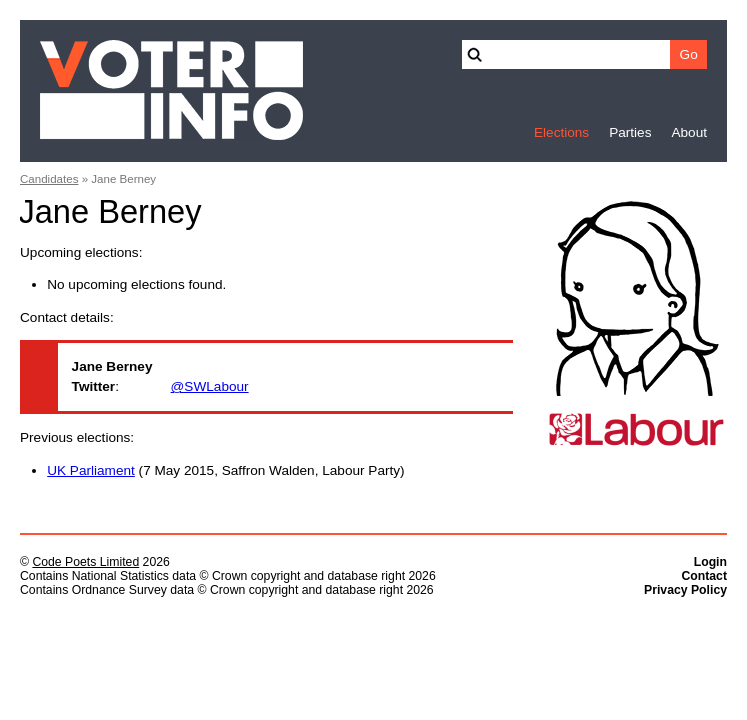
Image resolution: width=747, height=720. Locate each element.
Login (710, 562)
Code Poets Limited (85, 562)
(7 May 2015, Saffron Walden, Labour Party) (225, 470)
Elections (561, 132)
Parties (630, 132)
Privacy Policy (685, 590)
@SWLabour (210, 386)
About (689, 132)
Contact (704, 576)
